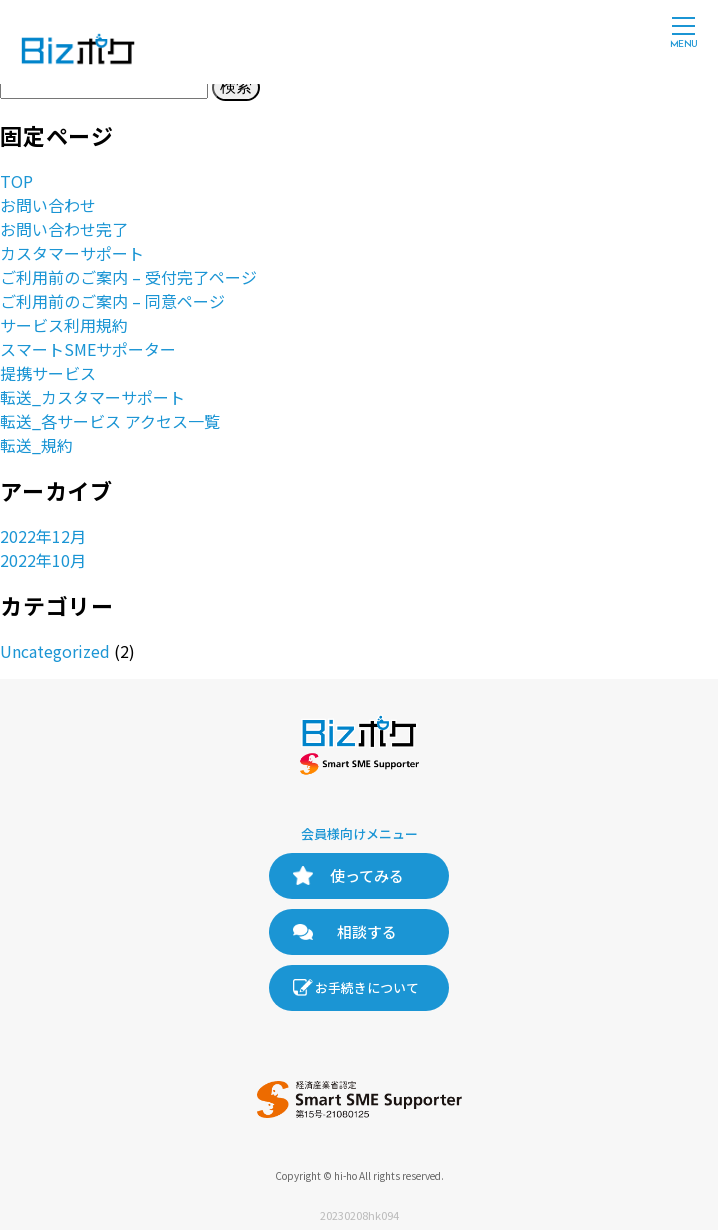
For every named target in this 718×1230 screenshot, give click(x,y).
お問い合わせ (48, 205)
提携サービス (48, 373)
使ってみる (367, 875)
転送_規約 (36, 445)
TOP (16, 181)
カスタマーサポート (72, 253)
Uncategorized (55, 651)
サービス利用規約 (64, 325)
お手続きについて (367, 987)
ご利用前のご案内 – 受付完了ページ (128, 277)
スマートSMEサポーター (88, 349)
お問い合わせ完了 (64, 229)
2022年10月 (43, 560)
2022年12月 (43, 536)
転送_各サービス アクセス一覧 (110, 421)
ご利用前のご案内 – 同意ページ (112, 301)
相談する (367, 931)
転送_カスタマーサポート (92, 397)
